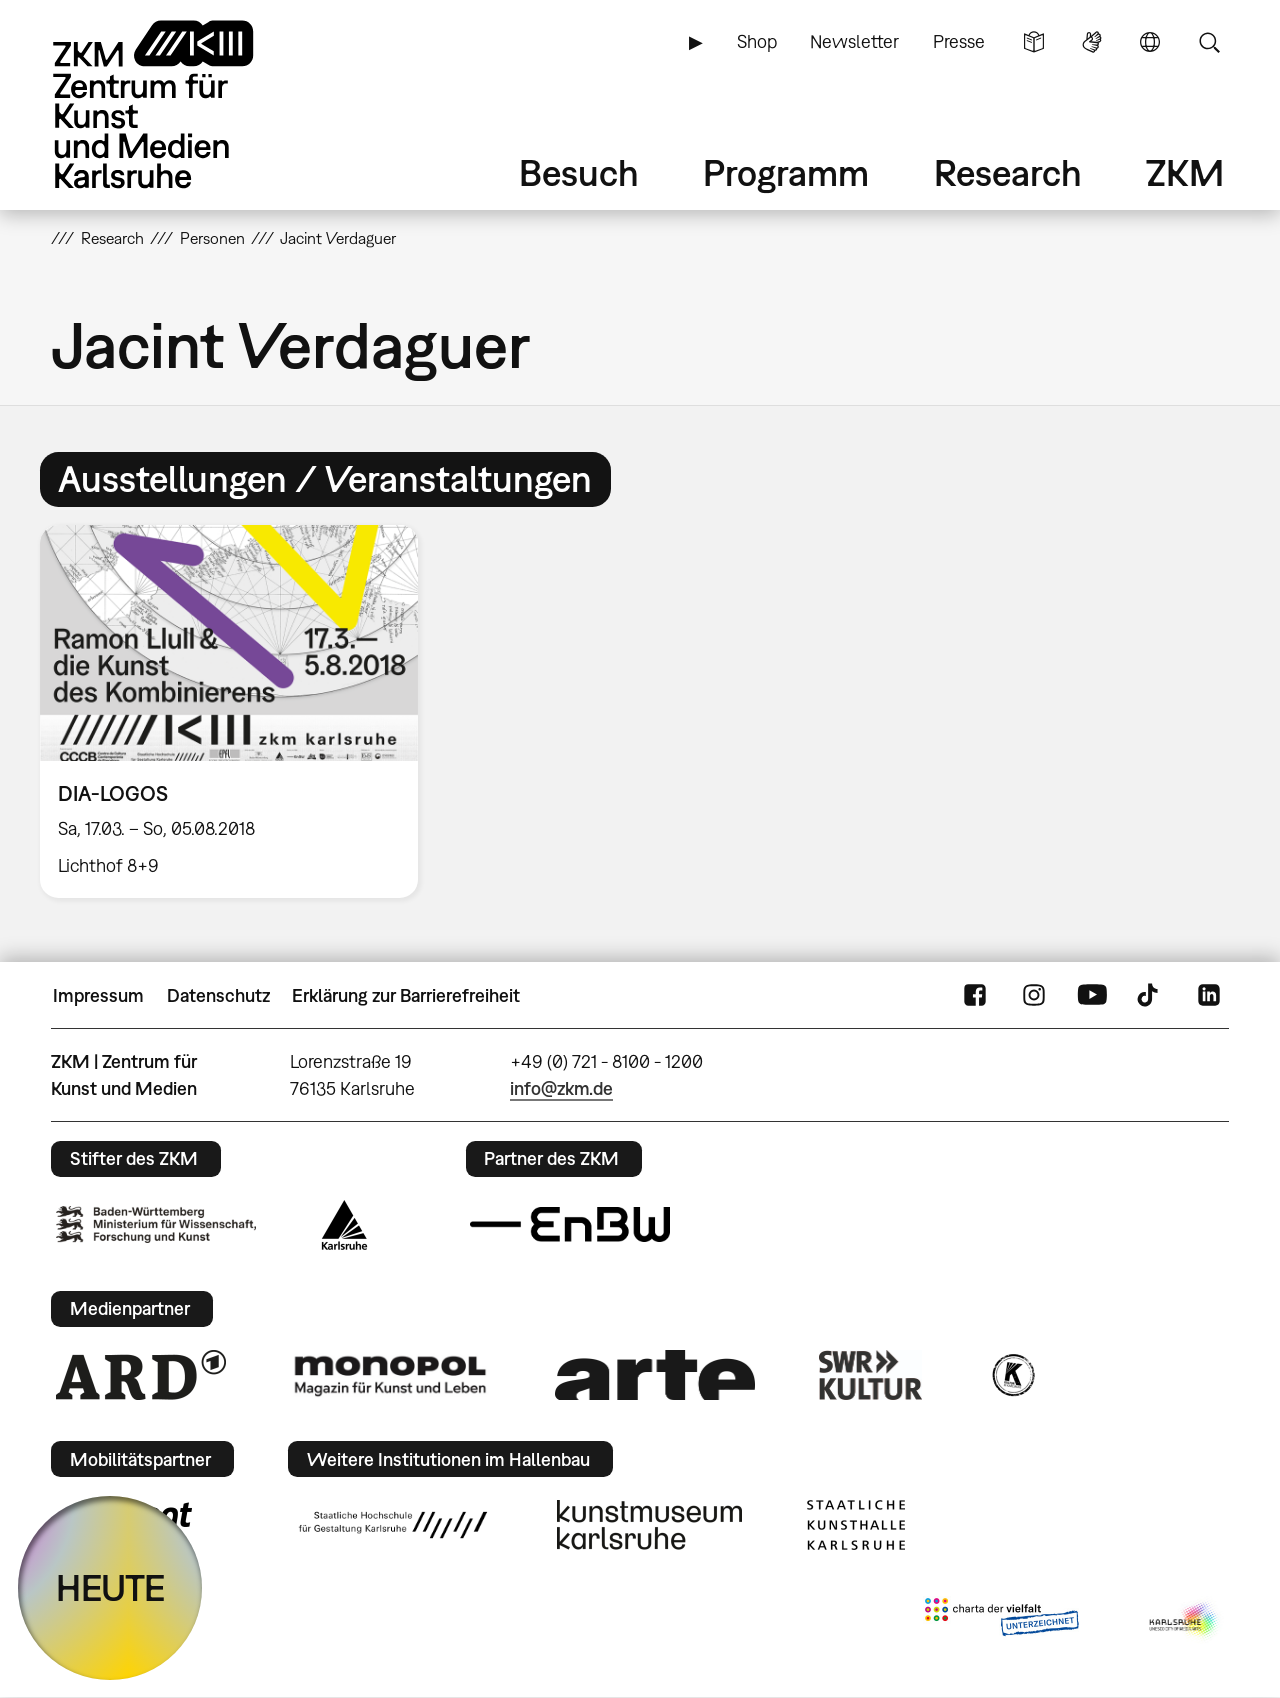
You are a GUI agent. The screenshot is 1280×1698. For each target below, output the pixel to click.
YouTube (1092, 996)
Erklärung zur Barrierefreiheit (406, 995)
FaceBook (975, 996)
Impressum (98, 995)
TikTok (1150, 996)
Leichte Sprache (1034, 42)
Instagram (1034, 996)
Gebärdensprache (1092, 42)
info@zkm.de (561, 1088)
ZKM (1185, 172)
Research (1008, 172)
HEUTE (110, 1587)
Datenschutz (218, 995)
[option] (238, 711)
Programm (786, 172)
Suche (1209, 42)
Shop (757, 41)
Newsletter (854, 41)
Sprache (1150, 42)
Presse (959, 41)
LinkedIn (1209, 996)
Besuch (579, 172)
